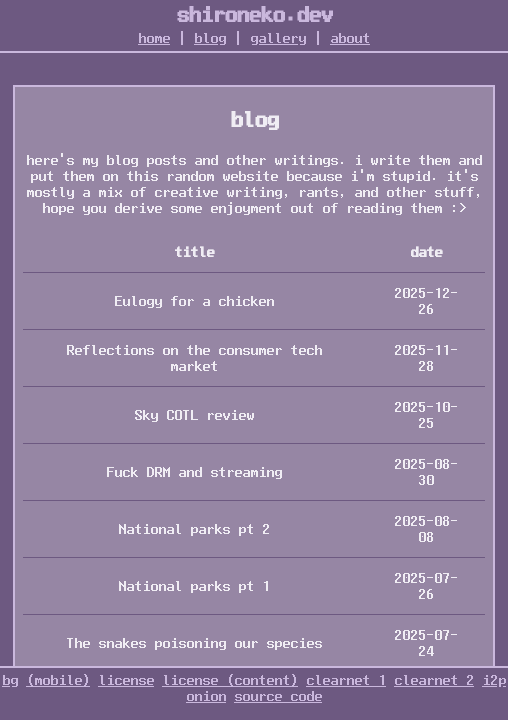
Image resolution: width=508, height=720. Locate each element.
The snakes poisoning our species (194, 643)
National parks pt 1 (194, 586)
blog (210, 38)
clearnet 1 (346, 680)
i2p (494, 680)
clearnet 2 (434, 680)
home (154, 38)
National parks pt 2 (194, 529)
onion (206, 696)
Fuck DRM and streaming (194, 472)
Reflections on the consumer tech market (194, 358)
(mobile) (58, 680)
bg (10, 680)
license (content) (230, 680)
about (350, 38)
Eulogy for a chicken (194, 301)
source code (278, 696)
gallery (278, 38)
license (126, 680)
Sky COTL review (194, 415)
